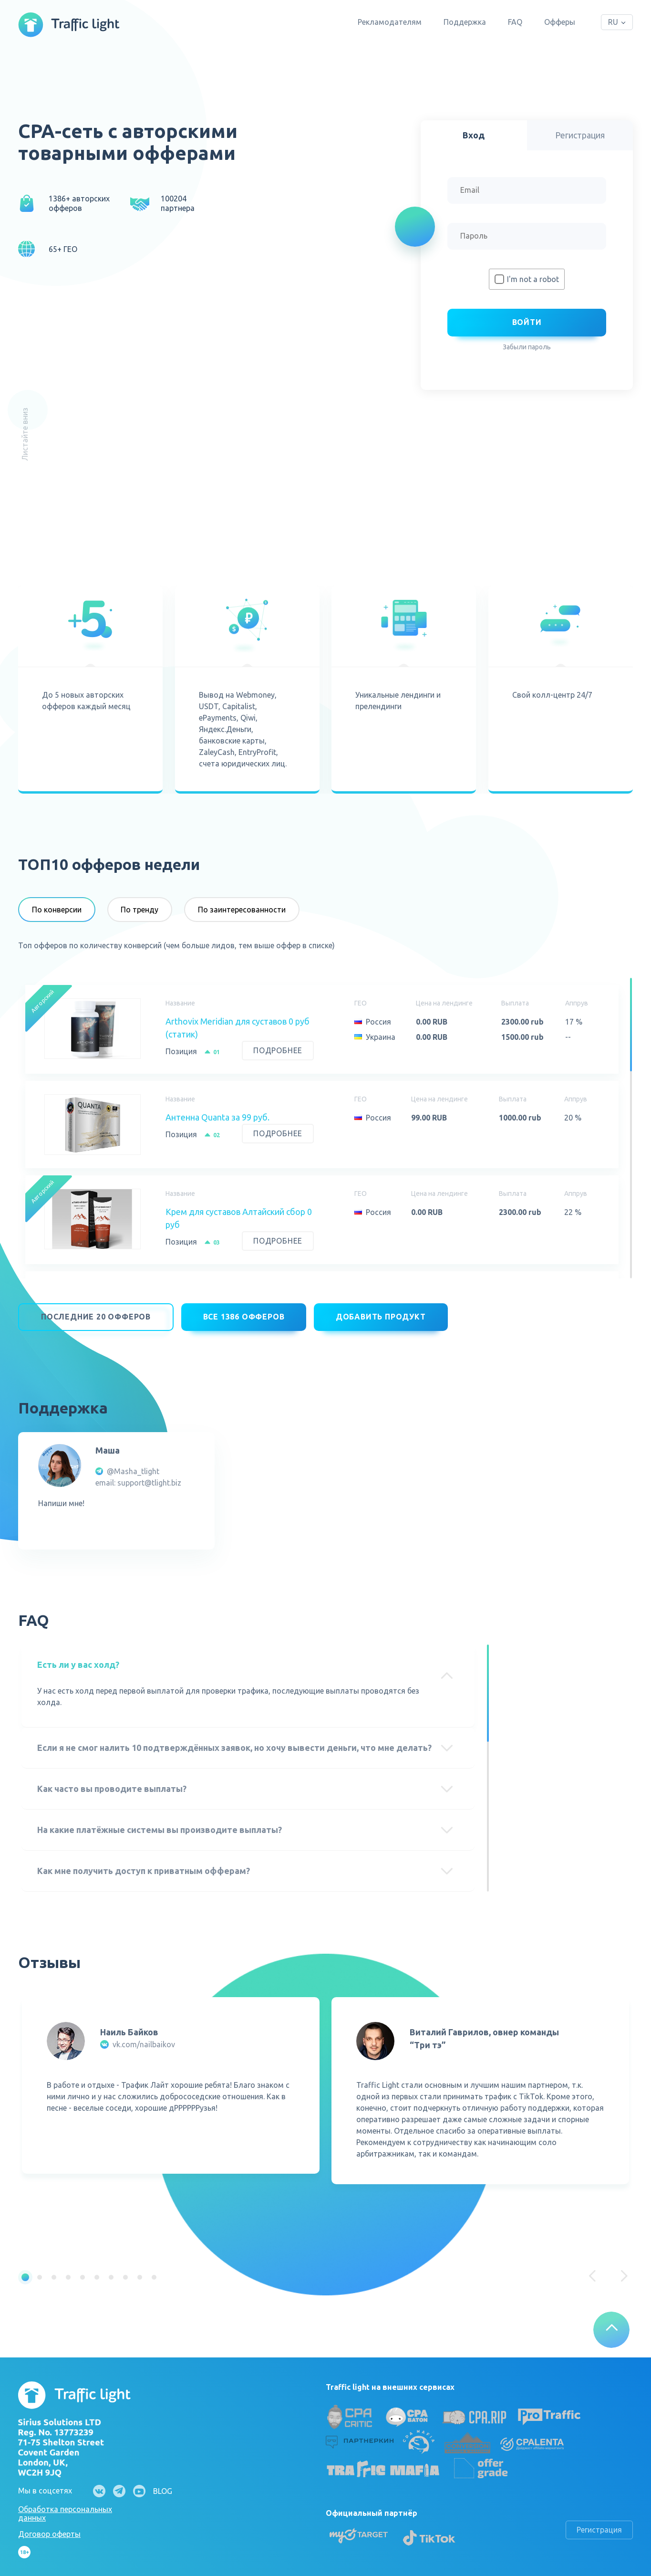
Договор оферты (49, 2528)
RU (613, 22)
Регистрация (599, 2523)
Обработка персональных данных (65, 2507)
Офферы (559, 22)
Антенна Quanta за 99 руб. (217, 1117)
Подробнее (277, 1050)
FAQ (515, 22)
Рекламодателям (390, 22)
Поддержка (465, 22)
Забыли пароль (527, 347)
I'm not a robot (533, 279)
